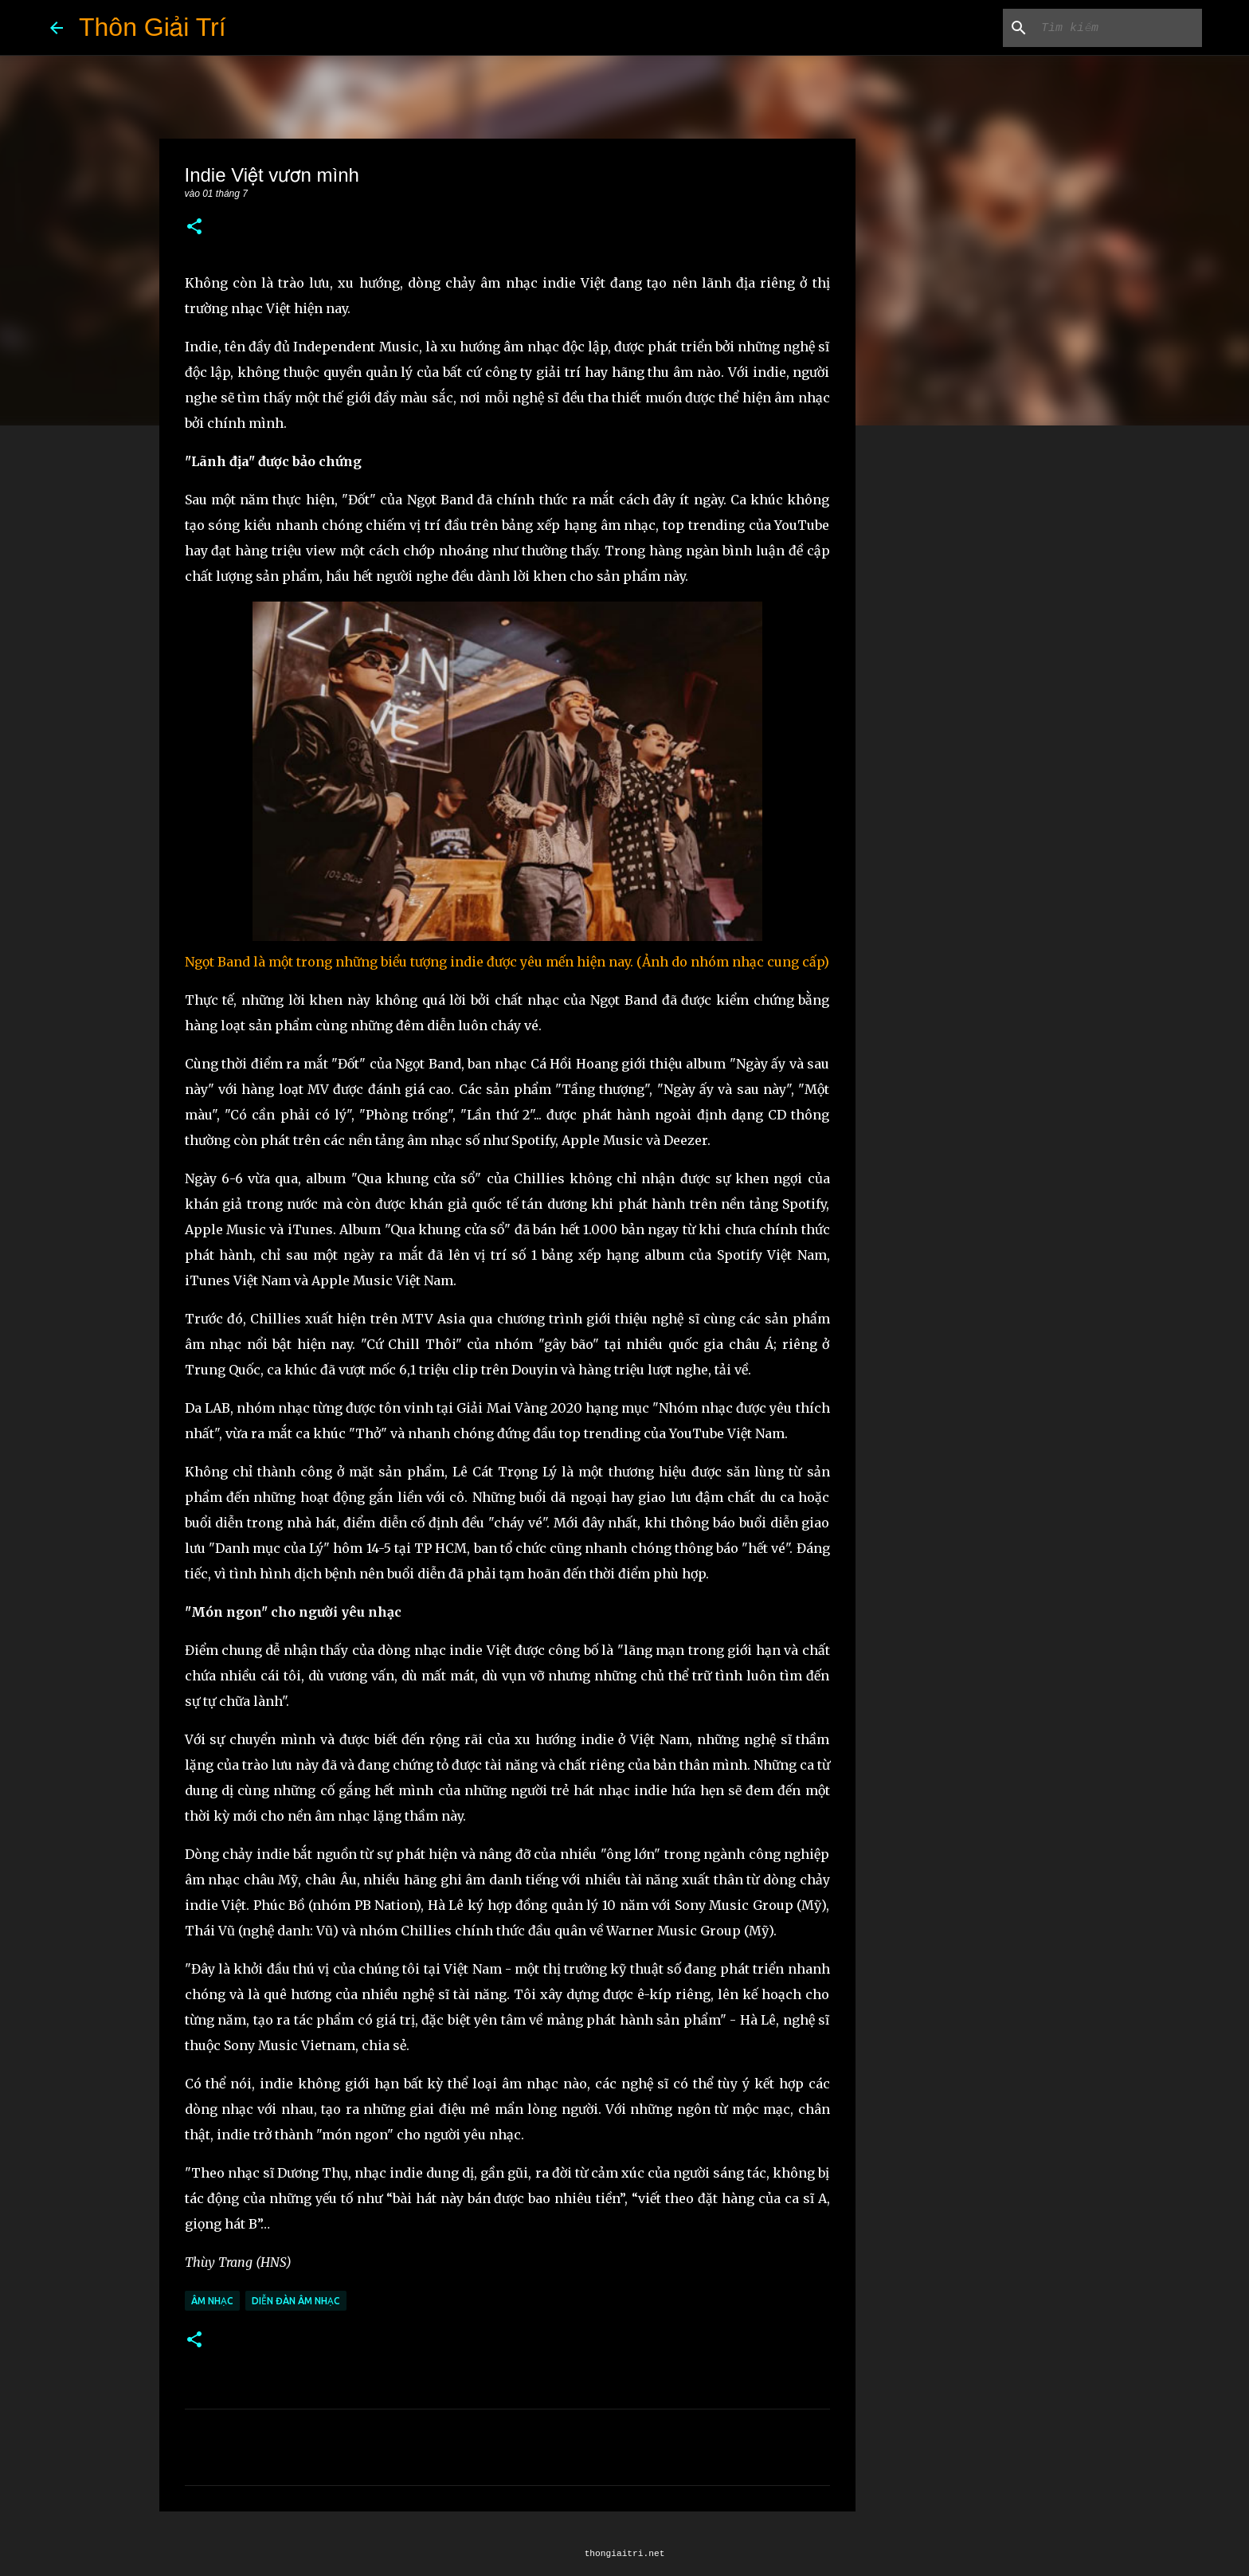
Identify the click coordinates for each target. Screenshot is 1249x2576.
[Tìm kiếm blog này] (1118, 28)
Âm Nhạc (212, 2301)
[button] (194, 227)
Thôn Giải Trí (152, 27)
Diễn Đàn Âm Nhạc (296, 2301)
